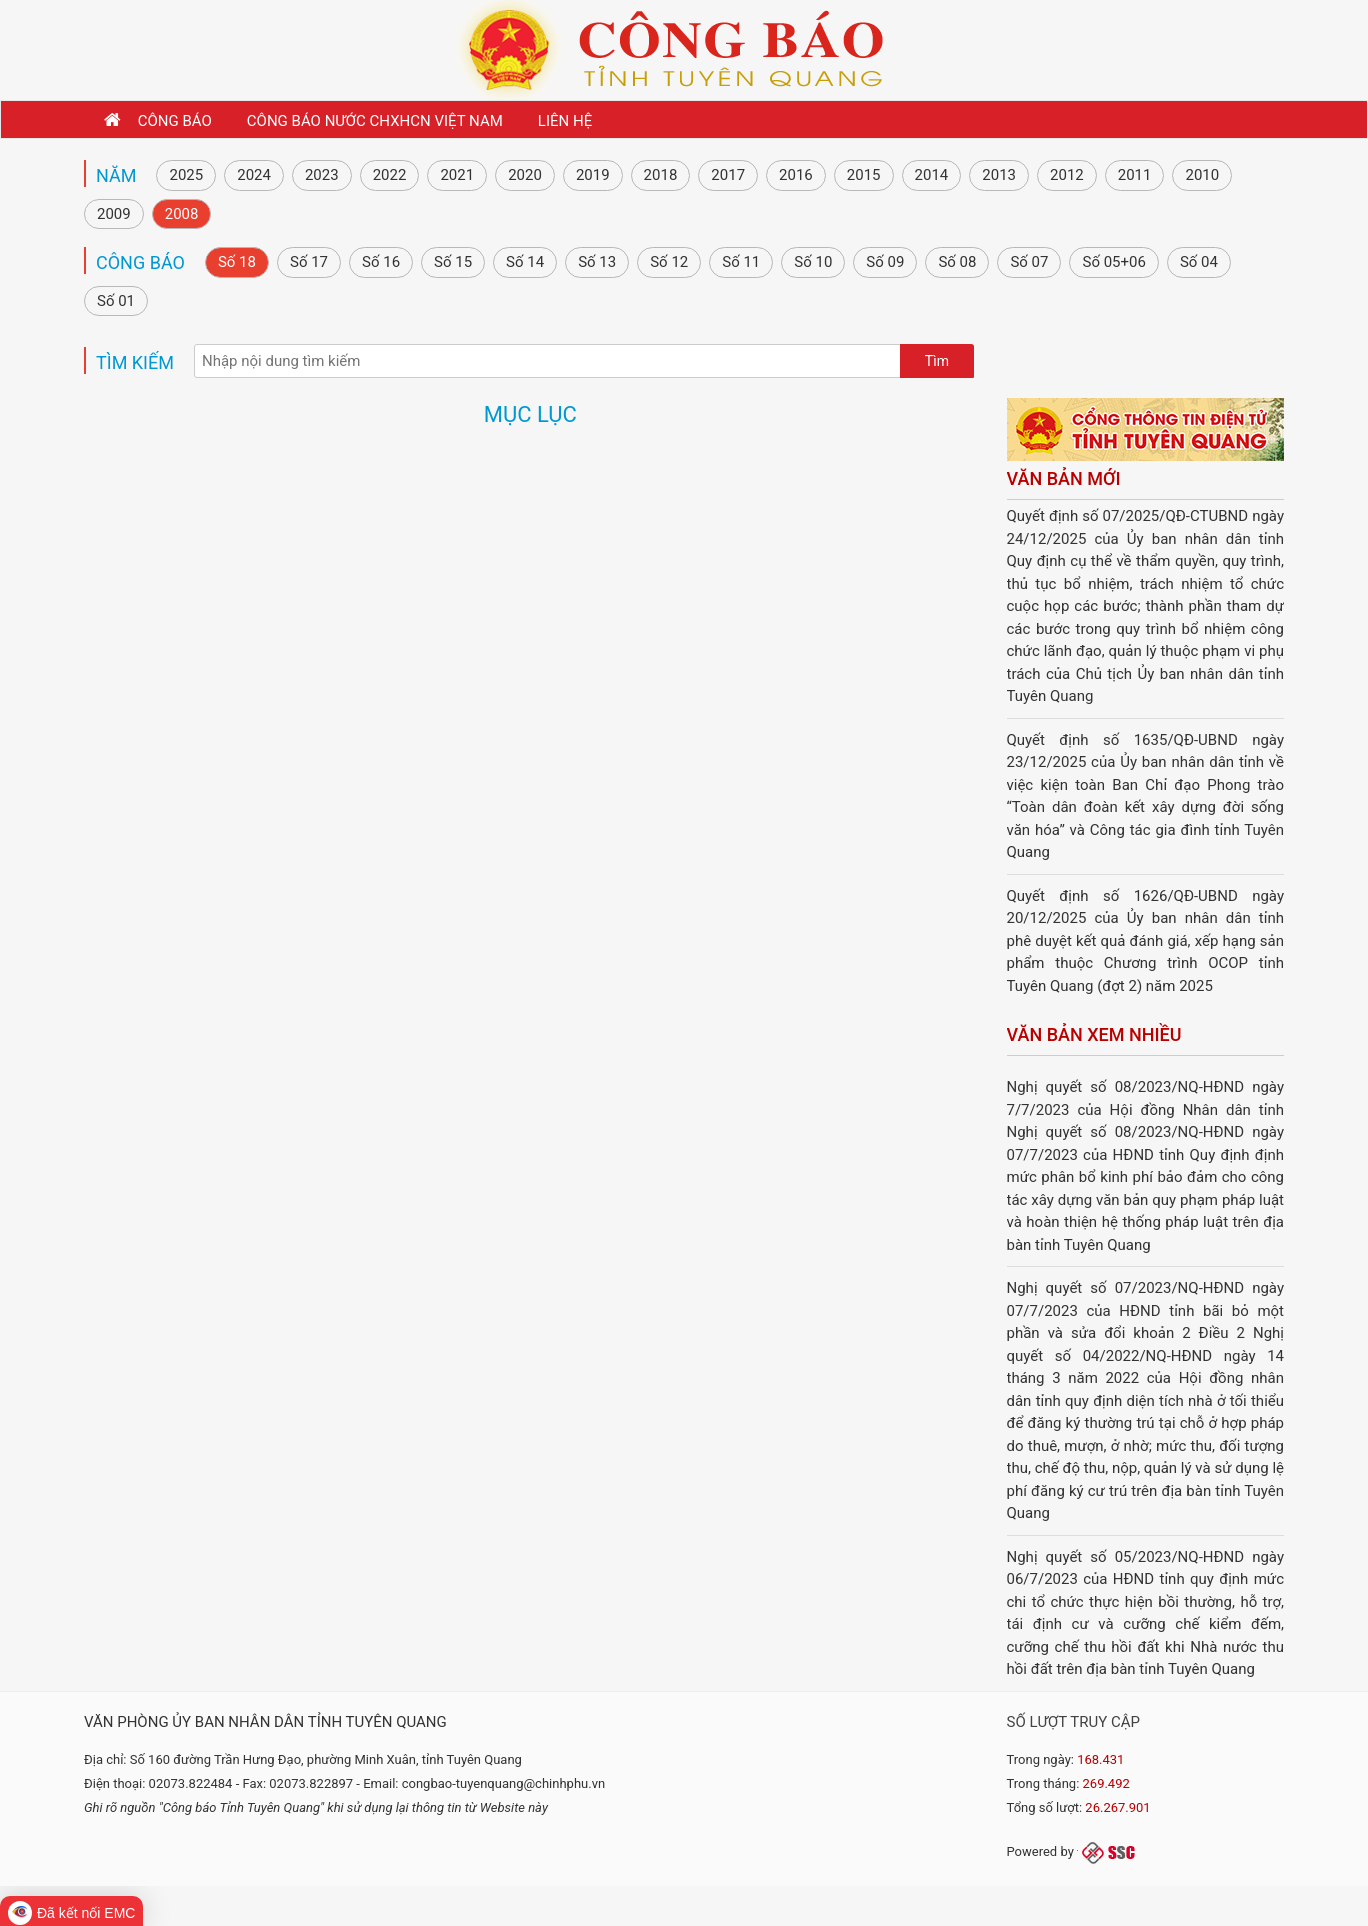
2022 (390, 175)
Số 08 (957, 262)
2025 (186, 175)
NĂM (116, 175)
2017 (728, 175)
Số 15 (453, 262)
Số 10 (813, 262)
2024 (254, 175)
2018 (661, 175)
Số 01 (116, 301)
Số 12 (669, 262)
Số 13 (597, 262)
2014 (932, 175)
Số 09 (885, 262)
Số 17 (309, 262)
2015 (864, 175)
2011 (1135, 175)
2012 (1067, 175)
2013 (999, 175)
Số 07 (1029, 262)
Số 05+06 (1113, 262)
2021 (457, 175)
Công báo (140, 262)
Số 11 (741, 262)
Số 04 (1199, 262)
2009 (114, 214)
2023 (322, 175)
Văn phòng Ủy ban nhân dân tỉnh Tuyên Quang (265, 1722)
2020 (525, 175)
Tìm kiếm (135, 362)
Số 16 (381, 262)
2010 (1202, 175)
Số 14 (525, 262)
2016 (796, 175)
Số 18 (237, 262)
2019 (593, 175)
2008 (182, 214)
